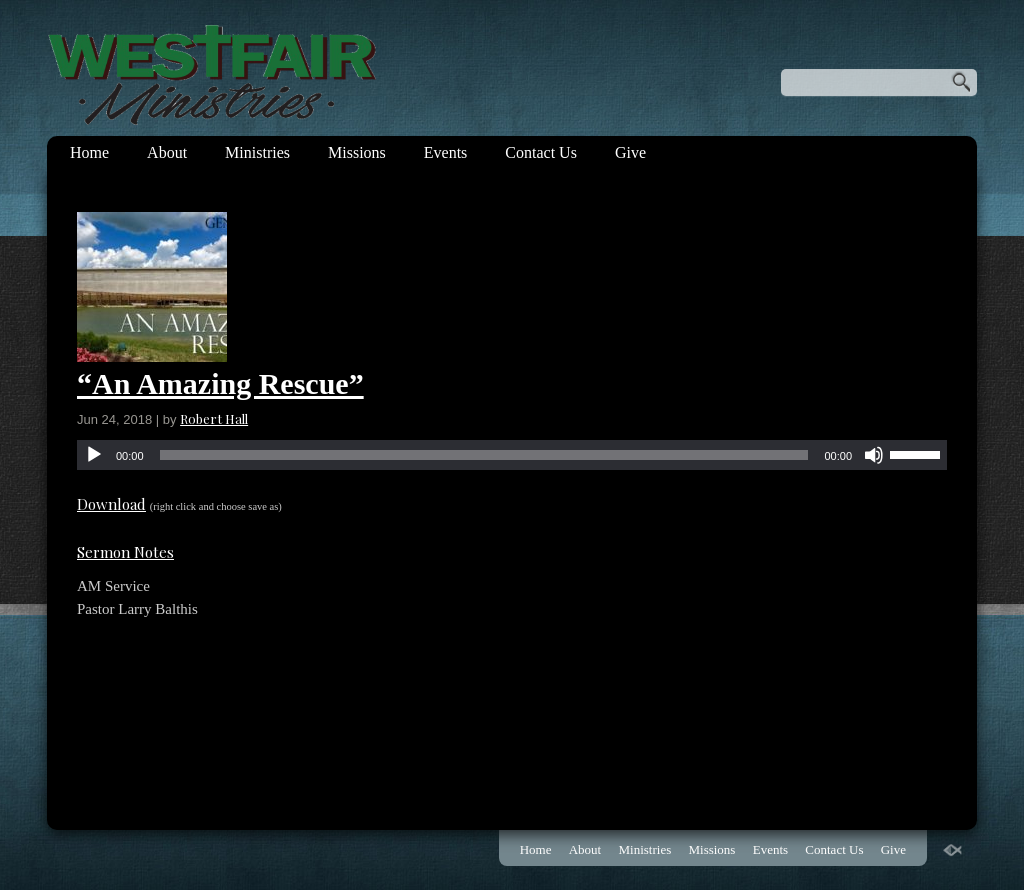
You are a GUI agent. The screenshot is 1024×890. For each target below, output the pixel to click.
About (167, 152)
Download (111, 504)
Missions (357, 152)
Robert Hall (214, 418)
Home (89, 152)
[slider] (484, 455)
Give (630, 152)
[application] (512, 455)
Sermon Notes (125, 552)
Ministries (257, 152)
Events (446, 152)
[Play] (94, 455)
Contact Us (541, 152)
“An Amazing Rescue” (220, 383)
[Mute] (874, 455)
